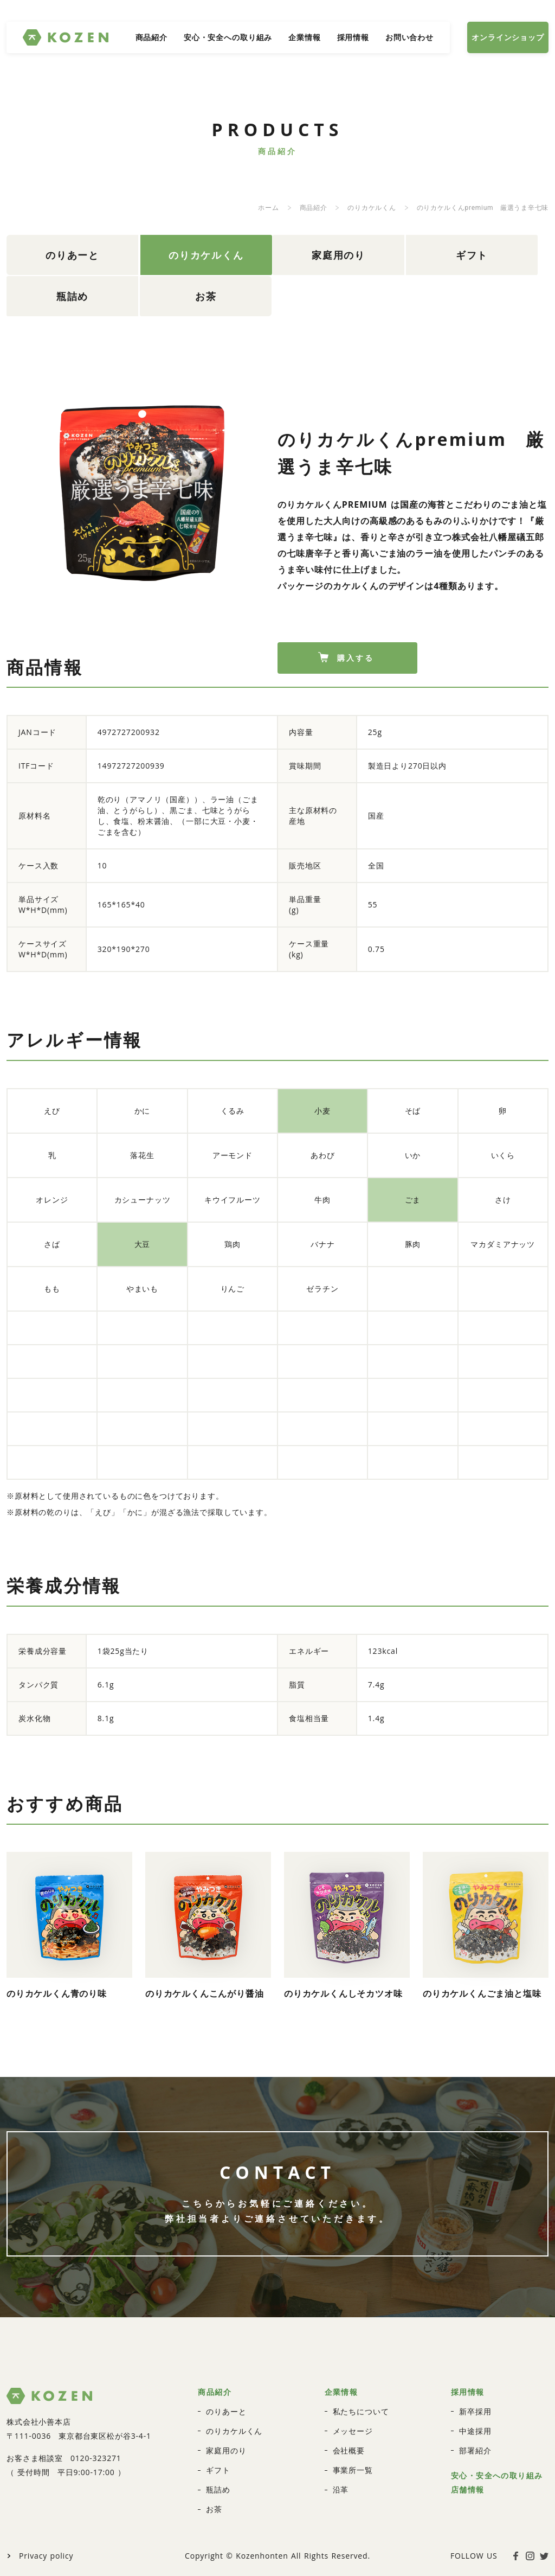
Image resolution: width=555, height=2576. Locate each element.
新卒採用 (475, 2354)
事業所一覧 (353, 2413)
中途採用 (475, 2374)
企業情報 (304, 37)
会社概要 (349, 2393)
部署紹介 (475, 2393)
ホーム (268, 208)
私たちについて (361, 2354)
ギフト (321, 250)
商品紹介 (151, 37)
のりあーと (51, 250)
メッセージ (353, 2374)
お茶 (501, 250)
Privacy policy (46, 2499)
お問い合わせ (409, 37)
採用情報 (353, 37)
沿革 (341, 2432)
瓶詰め (411, 250)
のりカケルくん (371, 208)
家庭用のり (231, 250)
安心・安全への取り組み (228, 37)
